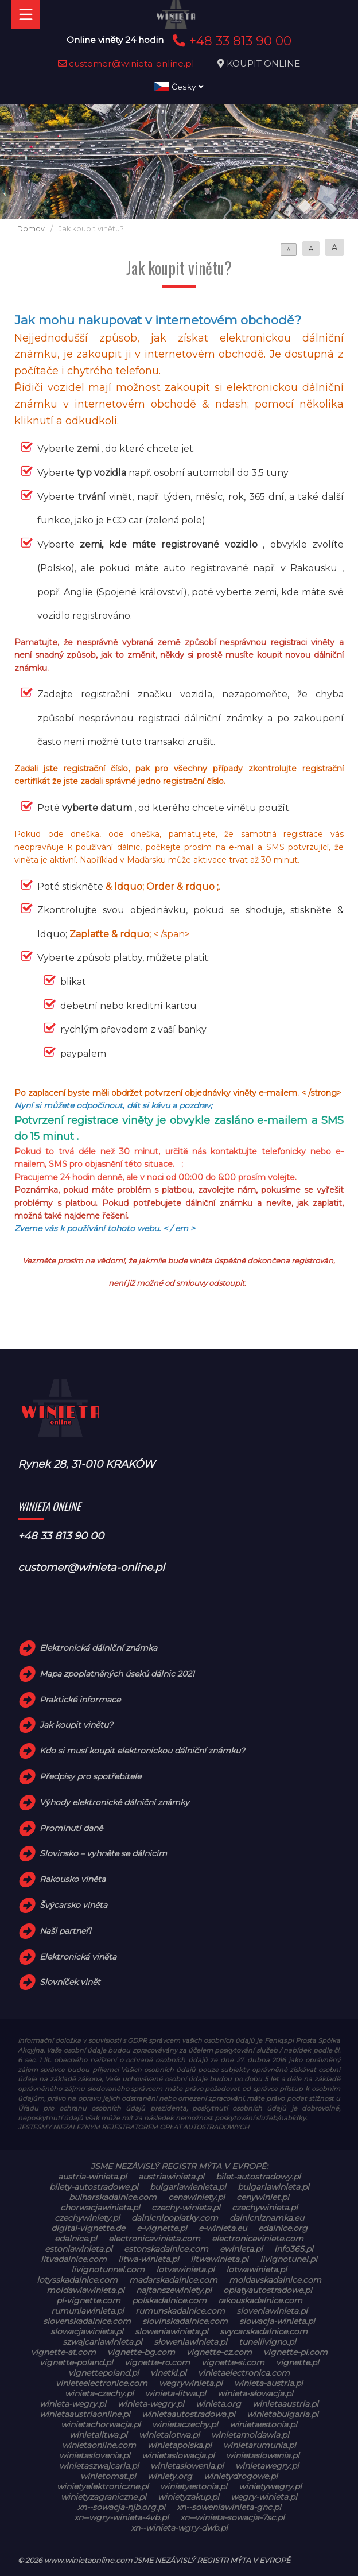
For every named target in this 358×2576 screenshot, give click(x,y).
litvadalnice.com (74, 2259)
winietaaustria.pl (285, 2404)
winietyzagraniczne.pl (103, 2497)
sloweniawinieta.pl (171, 2331)
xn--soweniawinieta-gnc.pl (229, 2507)
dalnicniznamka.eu (266, 2218)
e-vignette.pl (162, 2228)
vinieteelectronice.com (101, 2383)
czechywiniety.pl (87, 2218)
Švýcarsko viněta (73, 1905)
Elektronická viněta (78, 1957)
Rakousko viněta (73, 1879)
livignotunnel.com (108, 2269)
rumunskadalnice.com (180, 2311)
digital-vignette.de (88, 2228)
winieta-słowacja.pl (255, 2393)
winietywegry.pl (270, 2486)
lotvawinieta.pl (185, 2269)
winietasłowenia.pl (187, 2466)
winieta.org (218, 2404)
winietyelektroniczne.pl (103, 2486)
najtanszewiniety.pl (174, 2290)
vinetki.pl (168, 2373)
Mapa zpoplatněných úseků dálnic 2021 (117, 1674)
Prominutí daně (71, 1828)
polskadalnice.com (169, 2300)
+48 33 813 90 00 (230, 40)
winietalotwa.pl (169, 2435)
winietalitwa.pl (98, 2435)
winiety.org (169, 2476)
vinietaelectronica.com (244, 2373)
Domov (31, 228)
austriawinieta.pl (171, 2176)
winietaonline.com (99, 2445)
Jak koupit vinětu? (76, 1725)
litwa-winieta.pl (148, 2259)
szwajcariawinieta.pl (102, 2342)
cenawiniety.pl (196, 2197)
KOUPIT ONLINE (263, 63)
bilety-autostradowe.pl (93, 2187)
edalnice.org (283, 2228)
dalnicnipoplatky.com (174, 2218)
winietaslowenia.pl (262, 2455)
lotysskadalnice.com (77, 2280)
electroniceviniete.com (257, 2238)
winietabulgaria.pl (282, 2414)
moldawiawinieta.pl (85, 2290)
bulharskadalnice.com (113, 2197)
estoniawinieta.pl (78, 2249)
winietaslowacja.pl (178, 2455)
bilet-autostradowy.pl (258, 2176)
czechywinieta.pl (265, 2207)
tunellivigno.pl (267, 2342)
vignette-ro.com (157, 2362)
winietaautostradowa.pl (188, 2414)
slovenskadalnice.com (87, 2321)
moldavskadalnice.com (275, 2280)
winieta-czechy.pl (99, 2393)
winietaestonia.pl (263, 2424)
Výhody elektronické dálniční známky (114, 1802)
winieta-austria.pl (268, 2383)
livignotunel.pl (288, 2259)
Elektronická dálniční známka (98, 1648)
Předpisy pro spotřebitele (90, 1776)
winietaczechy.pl (185, 2424)
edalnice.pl (76, 2238)
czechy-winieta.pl (185, 2207)
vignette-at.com (63, 2352)
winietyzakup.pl (188, 2497)
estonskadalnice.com (166, 2249)
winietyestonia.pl (193, 2486)
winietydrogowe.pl (241, 2476)
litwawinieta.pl (219, 2259)
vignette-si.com (232, 2362)
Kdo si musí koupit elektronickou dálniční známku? (142, 1750)
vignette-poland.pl (76, 2362)
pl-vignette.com (88, 2300)
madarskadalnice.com (173, 2280)
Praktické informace (80, 1699)
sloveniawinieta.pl (272, 2311)
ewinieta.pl (241, 2249)
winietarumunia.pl (259, 2445)
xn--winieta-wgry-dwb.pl (179, 2528)
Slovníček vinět (70, 1982)
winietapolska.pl (179, 2445)
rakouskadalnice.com (260, 2300)
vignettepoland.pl (103, 2373)
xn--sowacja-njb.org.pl (121, 2507)
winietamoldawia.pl (250, 2435)
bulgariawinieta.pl (273, 2187)
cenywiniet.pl (262, 2197)
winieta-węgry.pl (151, 2404)
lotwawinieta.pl (256, 2269)
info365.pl (293, 2249)
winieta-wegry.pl (73, 2404)
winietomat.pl (108, 2476)
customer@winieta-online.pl (126, 63)
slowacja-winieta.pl (277, 2321)
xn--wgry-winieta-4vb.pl (121, 2517)
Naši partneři (65, 1931)
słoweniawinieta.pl (190, 2342)
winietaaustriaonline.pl (85, 2414)
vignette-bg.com (141, 2352)
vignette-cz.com (219, 2352)
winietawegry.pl (267, 2466)
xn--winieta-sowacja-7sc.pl (232, 2517)
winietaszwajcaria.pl (99, 2466)
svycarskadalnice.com (264, 2331)
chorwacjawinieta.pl (100, 2207)
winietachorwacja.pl (101, 2424)
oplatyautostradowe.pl (267, 2290)
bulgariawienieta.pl (188, 2187)
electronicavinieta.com (154, 2238)
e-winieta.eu (223, 2228)
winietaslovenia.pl (94, 2455)
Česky (179, 86)
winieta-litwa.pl (175, 2393)
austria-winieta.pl (92, 2176)
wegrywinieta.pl (191, 2383)
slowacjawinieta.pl (86, 2331)
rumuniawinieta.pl (87, 2311)
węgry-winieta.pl (264, 2497)
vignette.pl (297, 2362)
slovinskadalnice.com (185, 2321)
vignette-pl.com (295, 2352)
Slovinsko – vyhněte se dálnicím (103, 1853)
